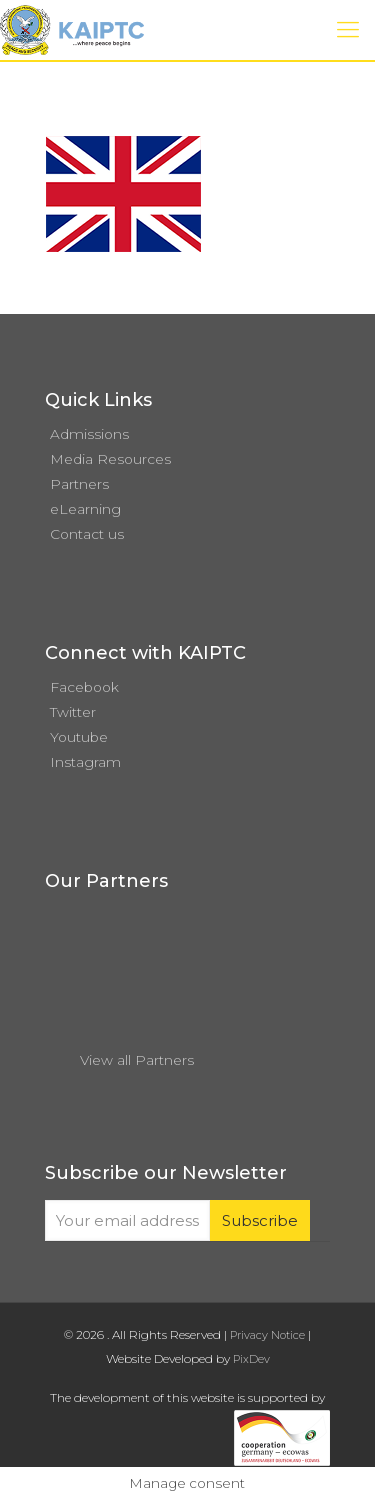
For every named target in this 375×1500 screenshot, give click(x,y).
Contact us (87, 534)
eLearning (85, 509)
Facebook (84, 687)
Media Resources (110, 459)
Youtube (79, 737)
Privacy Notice (267, 1335)
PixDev (251, 1359)
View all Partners (137, 1060)
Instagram (85, 762)
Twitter (73, 712)
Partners (79, 484)
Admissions (89, 434)
